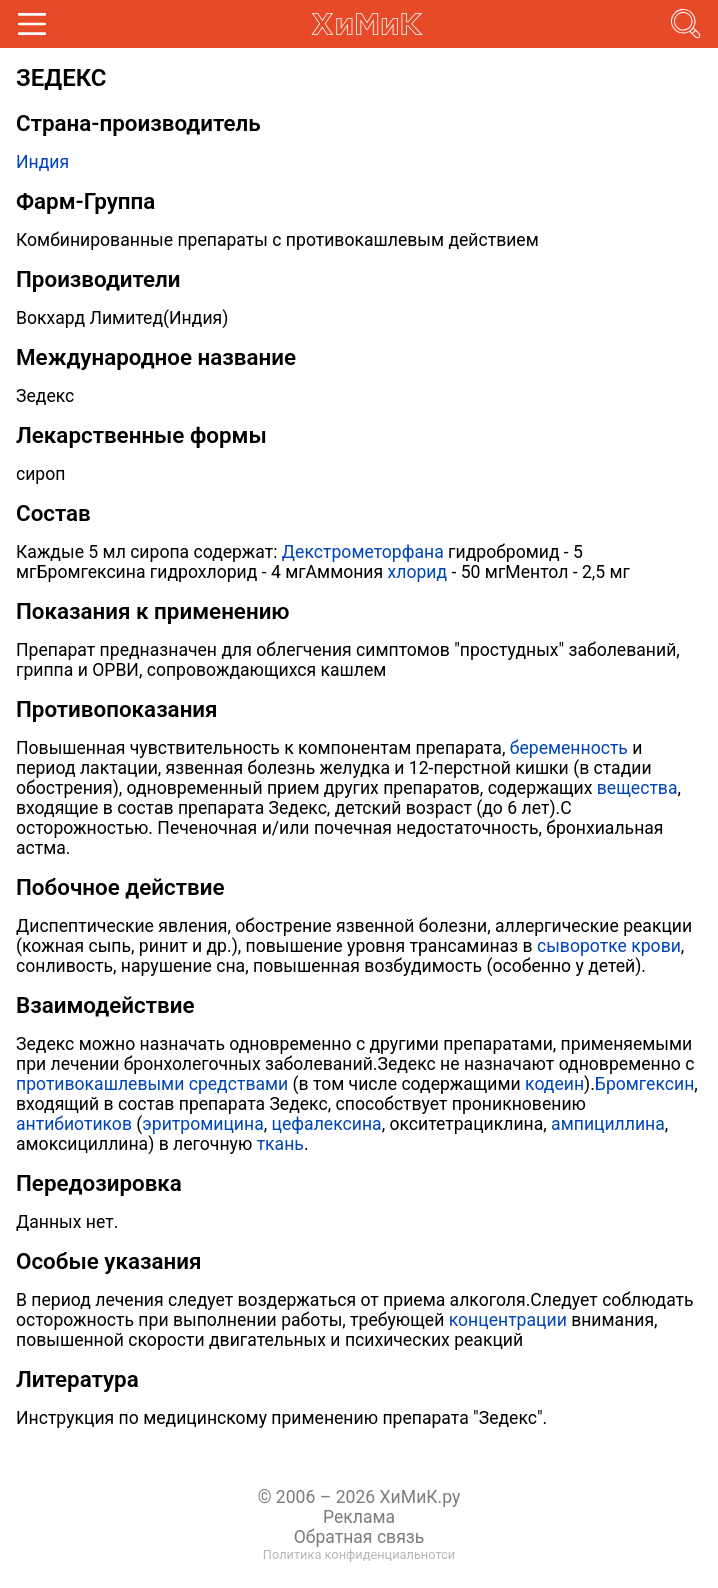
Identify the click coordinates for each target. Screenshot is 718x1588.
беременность (569, 748)
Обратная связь (359, 1537)
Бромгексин (644, 1084)
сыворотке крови (609, 946)
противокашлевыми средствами (152, 1084)
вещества (637, 788)
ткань (280, 1144)
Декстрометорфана (363, 552)
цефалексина (327, 1124)
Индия (42, 162)
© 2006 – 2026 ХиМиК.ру (359, 1497)
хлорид (418, 572)
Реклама (359, 1517)
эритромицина (202, 1124)
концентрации (508, 1320)
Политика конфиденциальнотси (359, 1554)
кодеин (554, 1084)
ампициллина (608, 1124)
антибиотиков (74, 1124)
